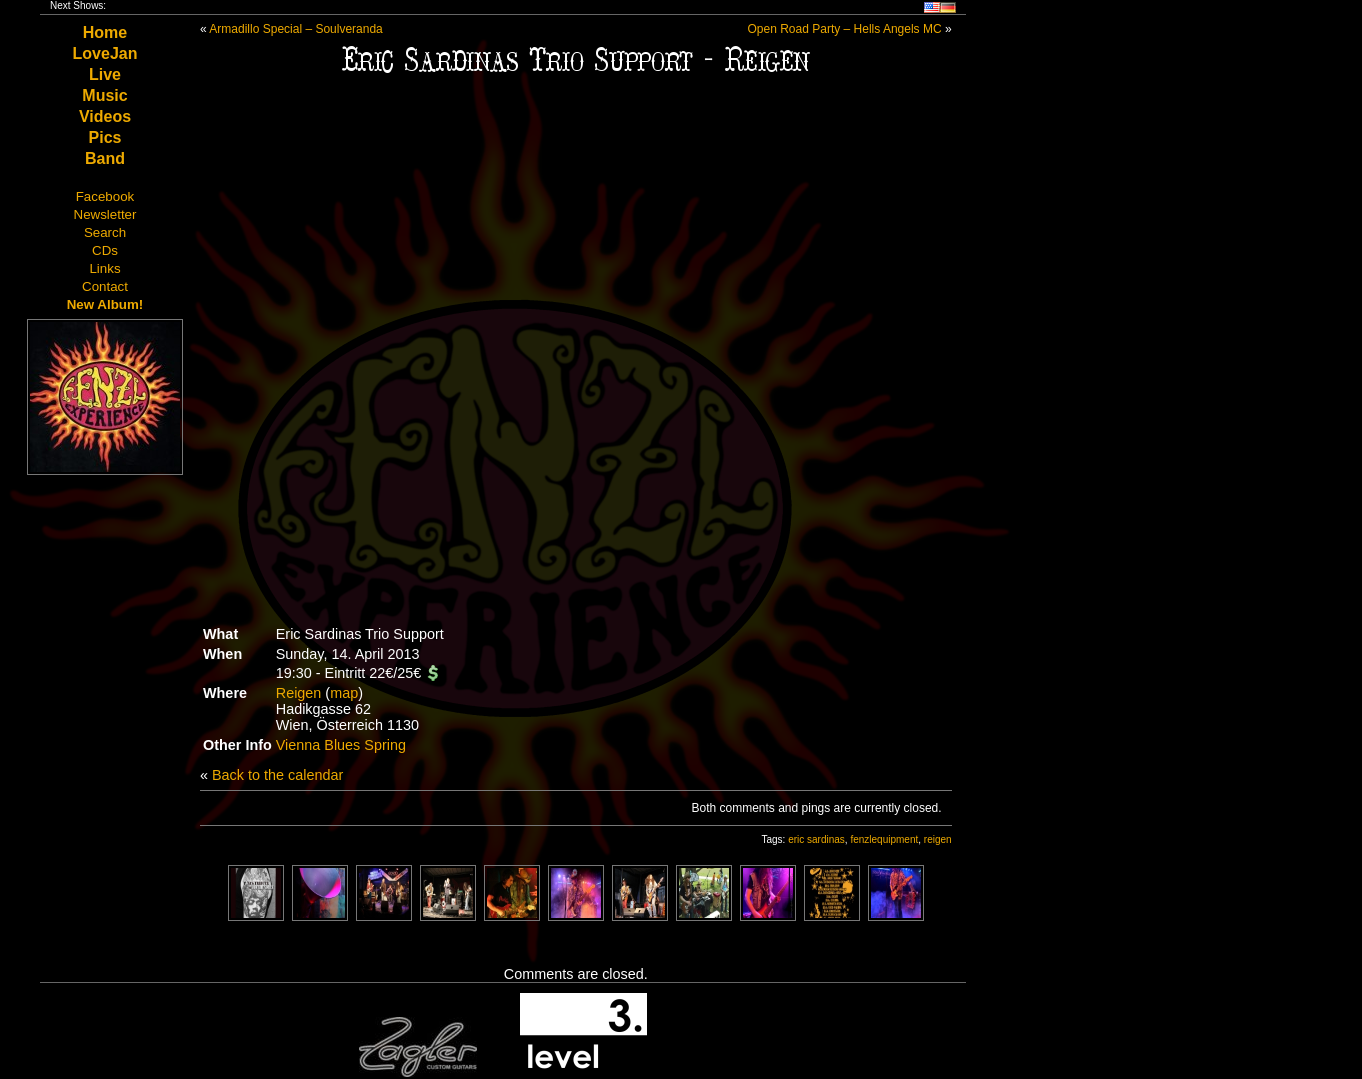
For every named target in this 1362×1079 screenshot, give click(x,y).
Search (105, 232)
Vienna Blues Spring (341, 745)
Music (104, 95)
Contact (105, 286)
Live (105, 74)
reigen (938, 839)
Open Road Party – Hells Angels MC (845, 29)
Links (104, 268)
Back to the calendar (277, 775)
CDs (105, 250)
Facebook (105, 196)
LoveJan (105, 53)
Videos (105, 116)
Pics (105, 137)
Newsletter (105, 214)
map (344, 693)
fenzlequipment (884, 839)
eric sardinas (816, 839)
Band (105, 158)
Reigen (299, 693)
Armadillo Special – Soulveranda (295, 29)
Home (105, 32)
